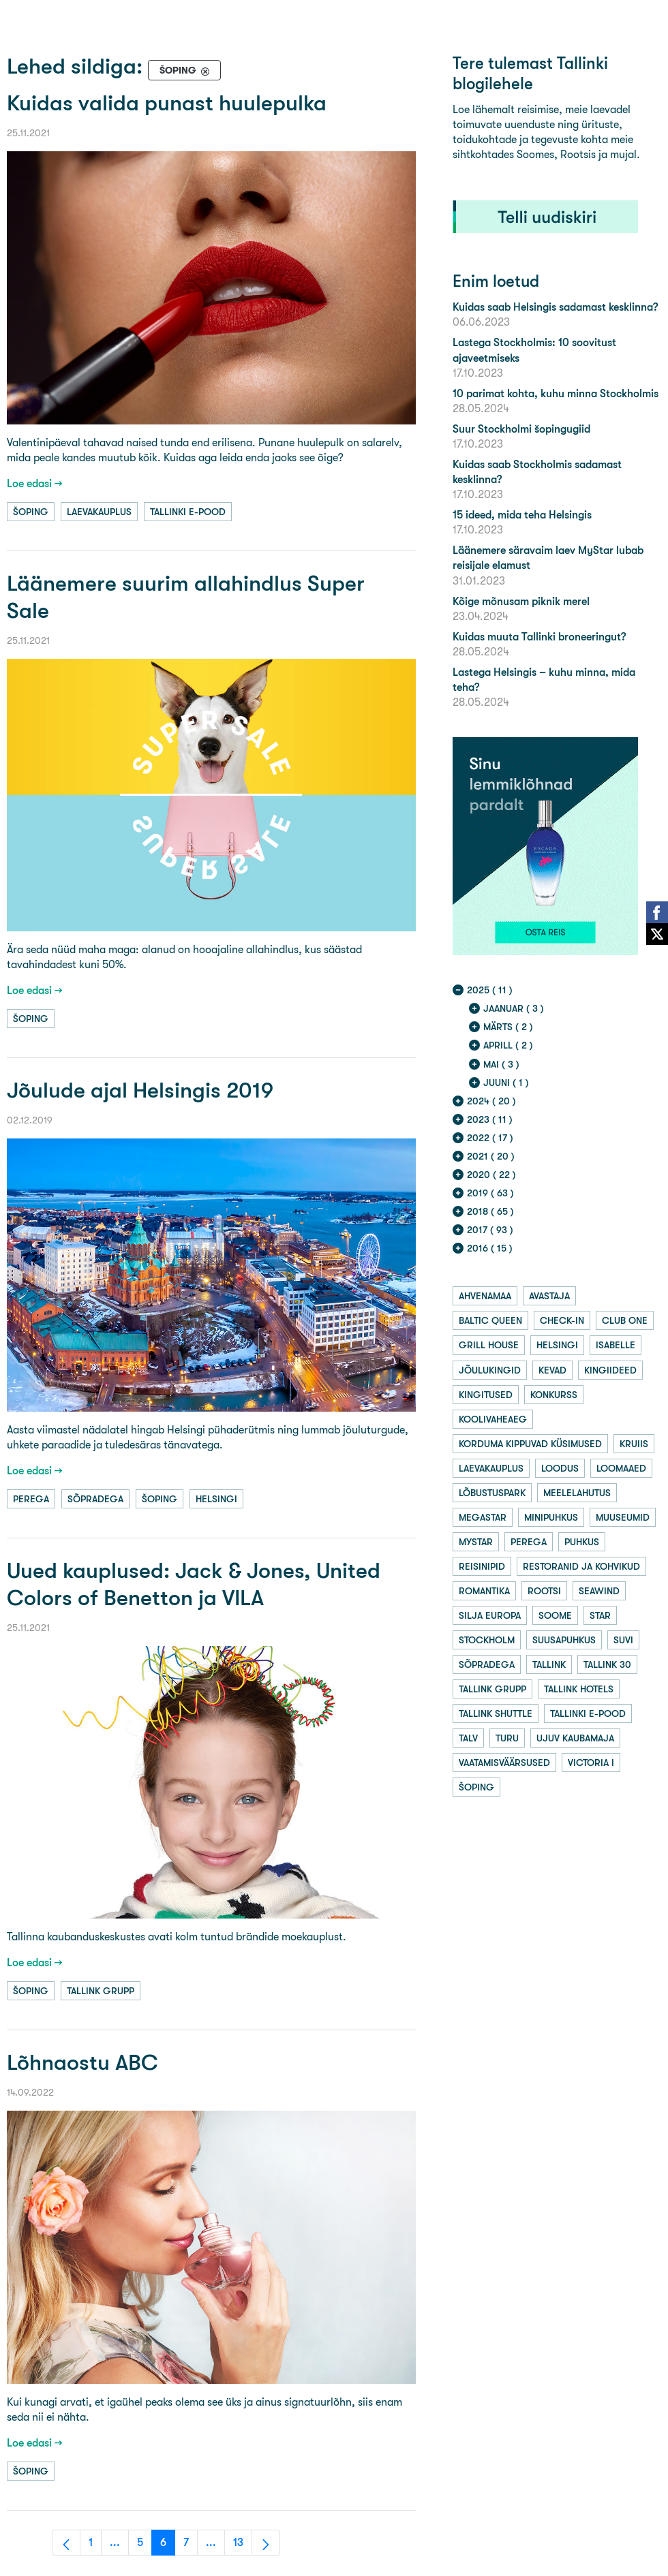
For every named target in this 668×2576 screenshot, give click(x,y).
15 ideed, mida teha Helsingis (522, 514)
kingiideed (610, 1370)
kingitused (486, 1394)
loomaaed (621, 1468)
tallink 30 (607, 1664)
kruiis (634, 1443)
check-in (562, 1320)
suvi (623, 1639)
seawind (599, 1590)
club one (625, 1320)
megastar (482, 1517)
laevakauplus (99, 511)
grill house (489, 1344)
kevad (552, 1370)
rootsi (544, 1590)
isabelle (615, 1344)
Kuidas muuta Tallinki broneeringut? (539, 636)
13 (242, 2546)
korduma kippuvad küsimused (530, 1443)
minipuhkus (551, 1517)
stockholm (487, 1639)
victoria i (591, 1762)
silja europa (490, 1615)
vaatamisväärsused (504, 1762)
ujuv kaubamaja (575, 1738)
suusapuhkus (564, 1639)
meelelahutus (577, 1492)
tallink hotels (578, 1688)
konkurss (553, 1394)
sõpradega (95, 1498)
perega (31, 1498)
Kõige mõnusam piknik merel (521, 601)
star (600, 1615)
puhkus (581, 1541)
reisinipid (482, 1566)
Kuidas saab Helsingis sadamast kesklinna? (555, 306)
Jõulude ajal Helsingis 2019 (140, 1090)
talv (468, 1738)
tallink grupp (100, 1990)
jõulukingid (490, 1370)
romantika (484, 1590)
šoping (30, 511)
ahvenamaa (485, 1295)
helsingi (216, 1498)
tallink (549, 1664)
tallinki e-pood (188, 511)
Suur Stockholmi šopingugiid (521, 428)
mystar (476, 1541)
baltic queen (490, 1320)
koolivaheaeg (493, 1419)
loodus (560, 1468)
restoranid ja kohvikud (581, 1566)
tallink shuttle (495, 1713)
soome (555, 1615)
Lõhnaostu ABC (82, 2062)
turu (507, 1738)
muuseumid (623, 1517)
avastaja (549, 1295)
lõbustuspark (492, 1492)
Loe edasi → (35, 483)
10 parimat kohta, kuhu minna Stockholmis (555, 393)
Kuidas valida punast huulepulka (167, 103)
